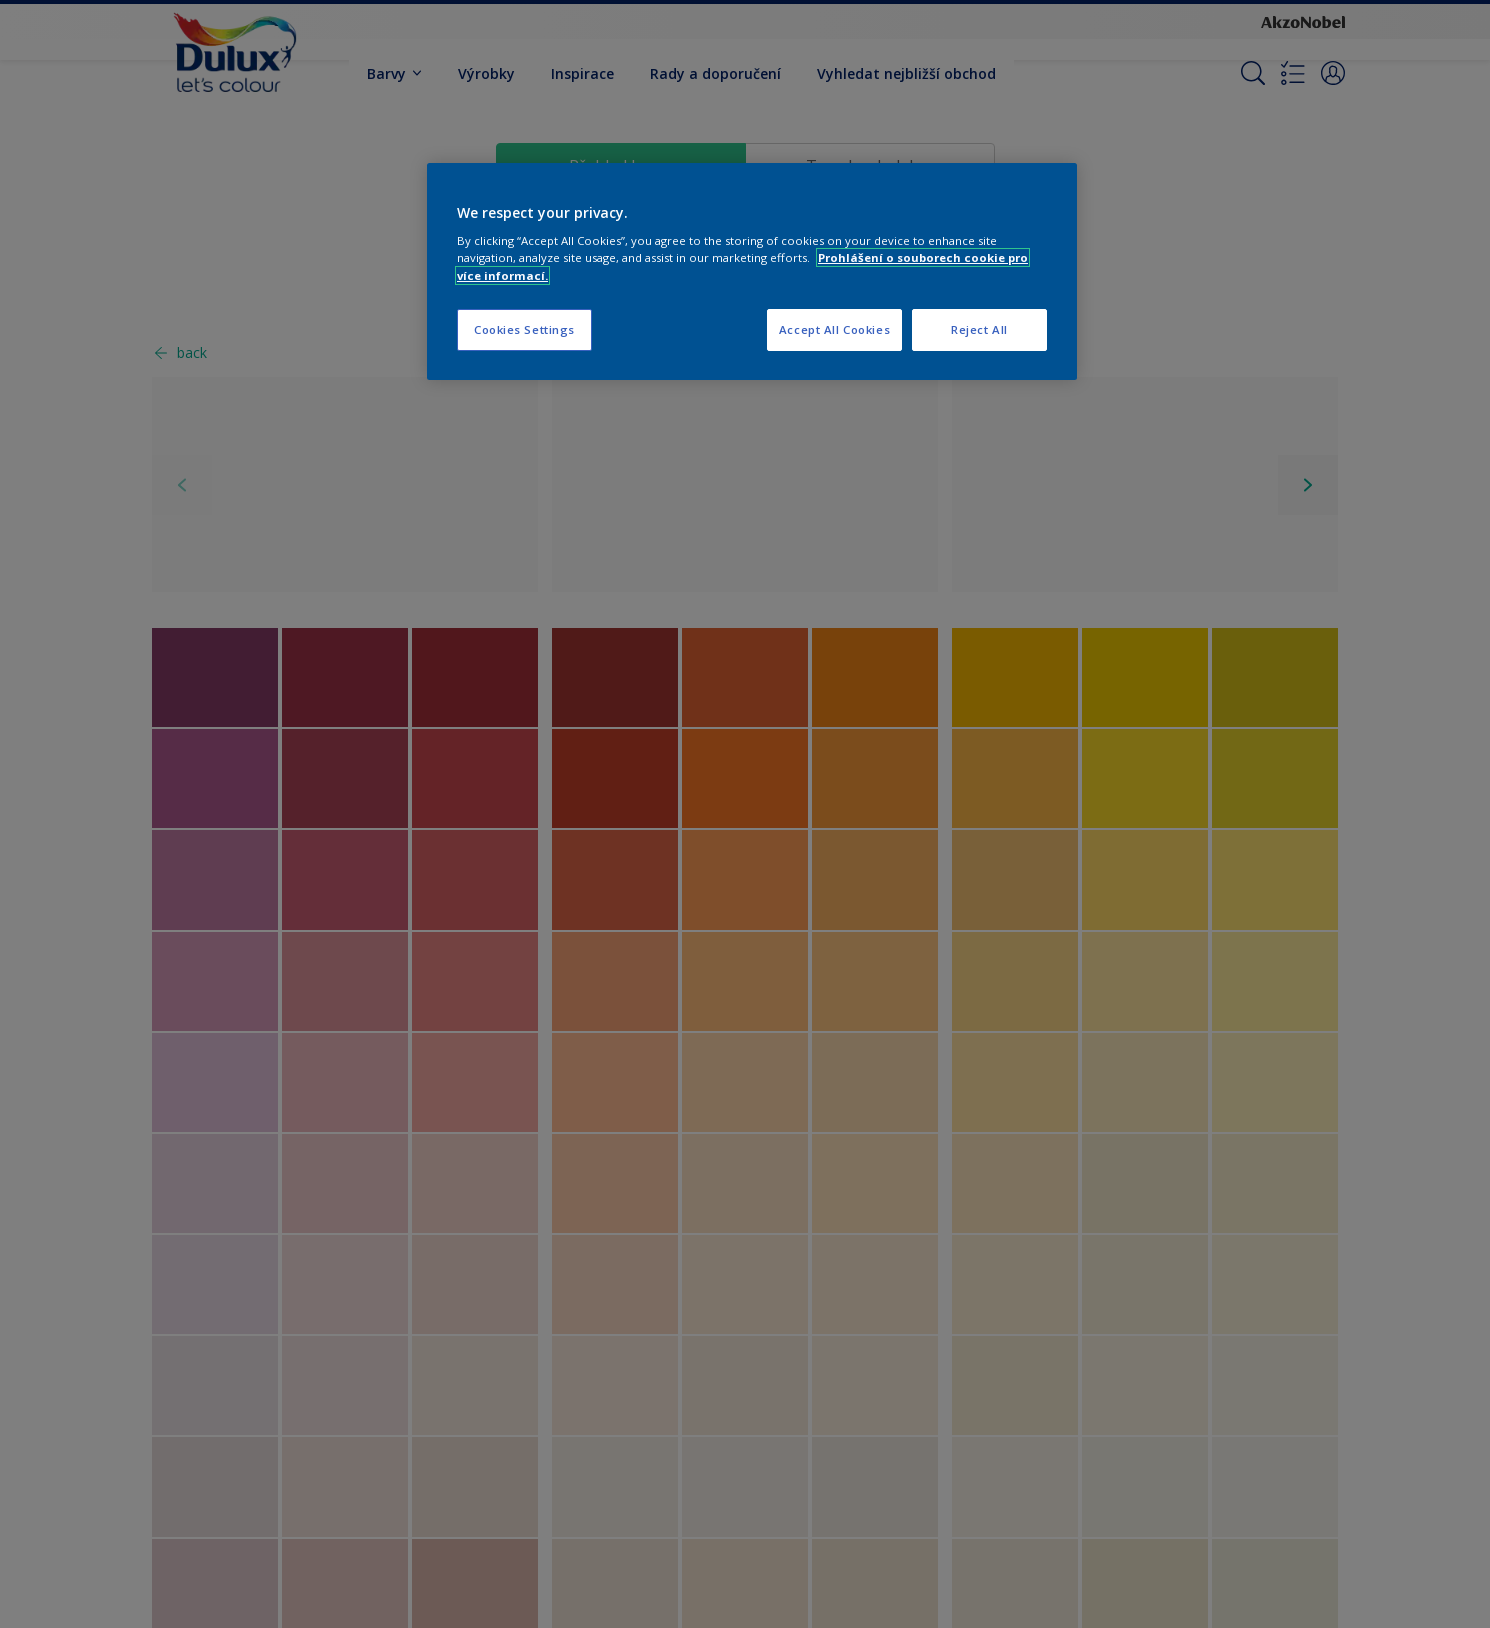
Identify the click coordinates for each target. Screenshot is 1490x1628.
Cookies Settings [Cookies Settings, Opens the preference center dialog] (524, 329)
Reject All (979, 329)
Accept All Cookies (834, 329)
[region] (752, 271)
